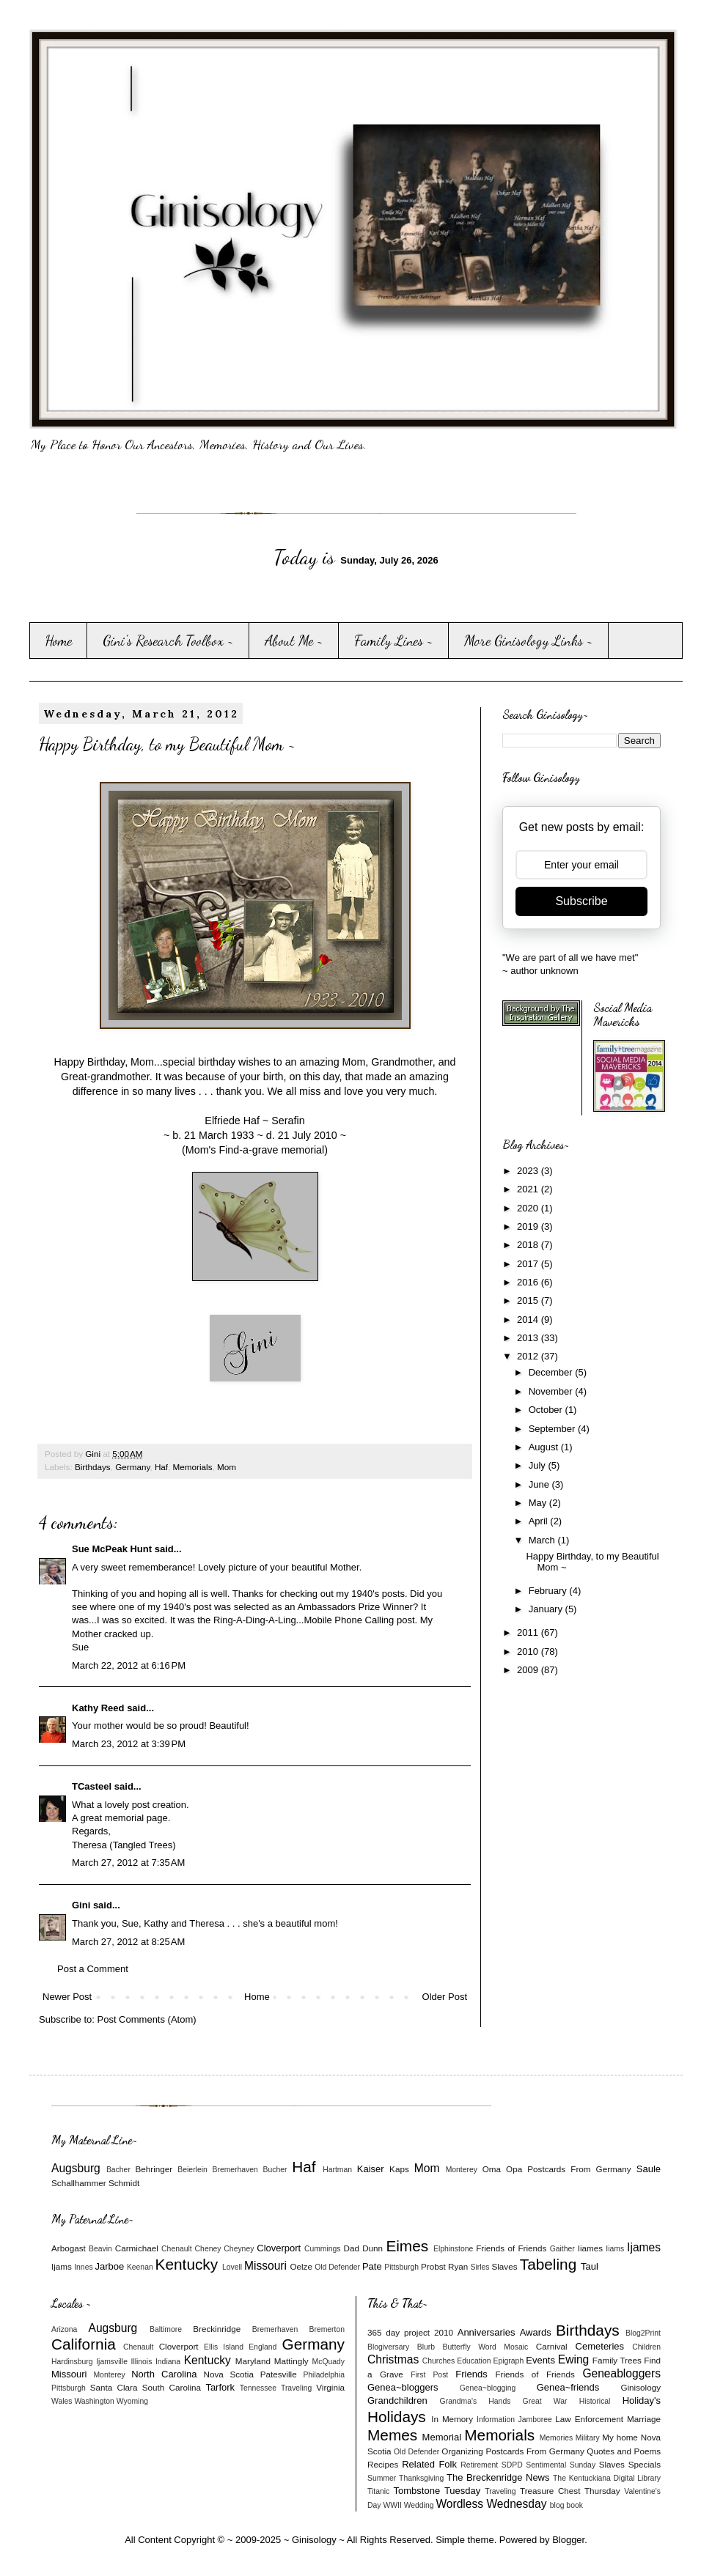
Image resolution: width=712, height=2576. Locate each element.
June (540, 1484)
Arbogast (68, 2248)
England (262, 2347)
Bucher (275, 2170)
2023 (529, 1170)
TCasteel (91, 1786)
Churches (438, 2361)
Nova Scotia (228, 2374)
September (553, 1428)
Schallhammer (78, 2183)
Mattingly (291, 2361)
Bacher (118, 2170)
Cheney (208, 2249)
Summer (381, 2478)
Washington (94, 2401)
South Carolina (171, 2387)
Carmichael (136, 2248)
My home (620, 2437)
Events (540, 2360)
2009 (529, 1669)
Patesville (278, 2374)
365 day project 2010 (410, 2332)
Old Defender (337, 2267)
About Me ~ (294, 640)
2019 (529, 1226)
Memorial (441, 2437)
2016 (529, 1282)
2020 (529, 1208)
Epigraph (508, 2361)
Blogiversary (388, 2347)
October (547, 1409)
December (552, 1372)
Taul (589, 2266)
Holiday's (642, 2400)
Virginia (330, 2387)
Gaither (562, 2249)
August (545, 1447)
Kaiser (370, 2168)
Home (58, 640)
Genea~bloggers (402, 2387)
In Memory (452, 2419)
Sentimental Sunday (560, 2465)
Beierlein (192, 2170)
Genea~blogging (488, 2388)
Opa (514, 2169)
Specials (644, 2464)
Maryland (253, 2361)
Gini (81, 1905)
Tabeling (548, 2264)
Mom (226, 1467)
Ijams (61, 2266)
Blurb (426, 2347)
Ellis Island (223, 2347)
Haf (161, 1467)
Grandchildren (397, 2400)
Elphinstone (453, 2249)
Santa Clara (114, 2387)
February (549, 1590)
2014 (529, 1319)
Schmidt (124, 2183)
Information (496, 2420)
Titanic (378, 2491)
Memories (556, 2438)
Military (588, 2438)
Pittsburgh (401, 2267)
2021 (529, 1189)
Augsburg (75, 2168)
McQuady (328, 2362)
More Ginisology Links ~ (528, 640)
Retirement (479, 2465)
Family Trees (617, 2360)
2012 (529, 1356)
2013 (529, 1337)
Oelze (301, 2266)
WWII (392, 2505)
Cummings (322, 2249)
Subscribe (581, 901)
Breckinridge (217, 2328)
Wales (61, 2401)
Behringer (154, 2169)
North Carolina (164, 2374)
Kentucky (187, 2264)
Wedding (419, 2505)
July (538, 1465)
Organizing (462, 2451)
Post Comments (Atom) (147, 2019)
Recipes (382, 2464)
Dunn (372, 2248)
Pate (372, 2266)
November (552, 1391)
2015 (529, 1300)
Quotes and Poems (624, 2451)
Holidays (396, 2416)
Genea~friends (568, 2387)
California (83, 2344)
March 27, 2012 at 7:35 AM (128, 1862)
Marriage (644, 2419)
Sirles (480, 2267)
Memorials (193, 1467)
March (543, 1540)
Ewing (573, 2359)
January (547, 1608)
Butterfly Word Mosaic (486, 2347)
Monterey (461, 2170)
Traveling (296, 2388)
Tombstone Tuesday (437, 2490)
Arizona (64, 2329)
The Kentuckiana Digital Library (607, 2478)
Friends (471, 2374)
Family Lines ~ (393, 640)
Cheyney (239, 2249)
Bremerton (327, 2329)
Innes (83, 2267)
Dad (351, 2248)
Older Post (444, 1996)
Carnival (552, 2346)
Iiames (590, 2248)
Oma (491, 2169)
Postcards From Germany (579, 2169)
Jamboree (535, 2420)
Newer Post (67, 1996)
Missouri (265, 2265)
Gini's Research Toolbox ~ (168, 640)
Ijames (644, 2247)
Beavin (100, 2249)
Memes (392, 2434)
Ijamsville (112, 2362)
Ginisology (640, 2387)
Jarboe (110, 2266)
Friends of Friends (511, 2248)
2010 (529, 1651)
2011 (529, 1632)
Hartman (337, 2170)
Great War (545, 2401)
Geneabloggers (621, 2373)
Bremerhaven (235, 2170)
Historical (595, 2401)
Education (474, 2361)
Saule (648, 2168)
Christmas (393, 2359)
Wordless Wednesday (491, 2504)
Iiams (615, 2249)
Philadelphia (324, 2375)
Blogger (568, 2539)
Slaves (504, 2266)
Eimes (407, 2245)
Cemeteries (600, 2346)
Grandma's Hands (475, 2401)
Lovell (232, 2267)
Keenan (140, 2267)
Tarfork (220, 2387)
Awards (535, 2332)
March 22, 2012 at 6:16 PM (129, 1665)
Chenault (176, 2249)
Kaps (399, 2169)
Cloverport (279, 2248)
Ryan (458, 2266)
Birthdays (93, 1467)
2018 (529, 1244)
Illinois (142, 2362)
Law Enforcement (589, 2419)
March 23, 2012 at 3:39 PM (129, 1743)
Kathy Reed (98, 1707)
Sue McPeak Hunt (112, 1548)
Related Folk (429, 2464)
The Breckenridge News (498, 2477)
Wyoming (132, 2401)
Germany (132, 1467)
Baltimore (166, 2329)
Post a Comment (92, 1968)
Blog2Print (643, 2333)
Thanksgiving (421, 2478)
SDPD (512, 2465)
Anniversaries (486, 2332)
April (540, 1521)
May (539, 1502)
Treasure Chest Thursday (570, 2490)
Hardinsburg (72, 2362)
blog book (566, 2505)
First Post (429, 2375)
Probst (433, 2266)
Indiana (167, 2362)
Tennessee (258, 2388)
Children (646, 2347)
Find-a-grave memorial (271, 1150)
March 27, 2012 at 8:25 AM (128, 1941)
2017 (529, 1263)
